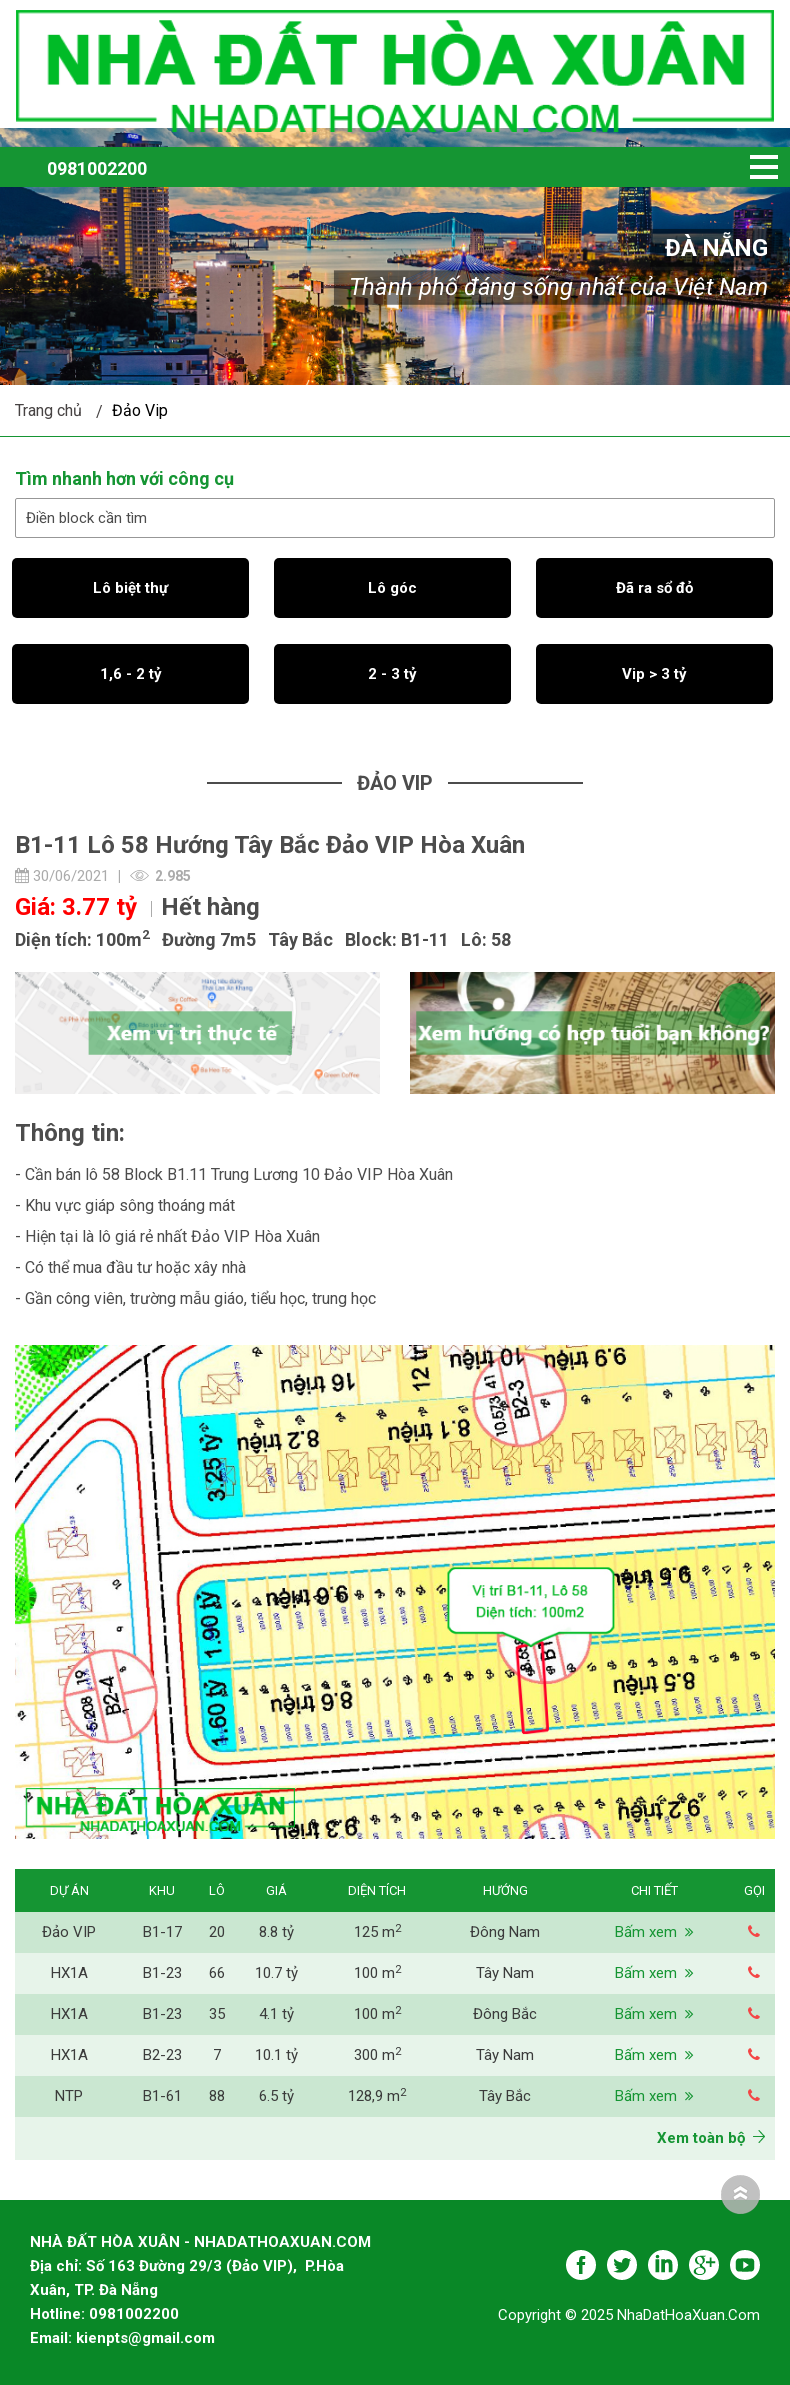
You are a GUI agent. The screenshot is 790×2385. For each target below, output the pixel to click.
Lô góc (392, 588)
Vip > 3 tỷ (654, 674)
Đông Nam (505, 1932)
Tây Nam (505, 1973)
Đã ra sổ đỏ (654, 588)
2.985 (173, 876)
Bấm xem (654, 1932)
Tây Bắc (505, 2096)
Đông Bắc (505, 2014)
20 (217, 1932)
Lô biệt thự (130, 588)
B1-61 (162, 2096)
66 (217, 1973)
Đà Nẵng (716, 248)
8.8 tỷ (276, 1932)
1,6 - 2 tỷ (131, 674)
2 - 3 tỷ (392, 674)
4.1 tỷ (276, 2014)
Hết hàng (210, 907)
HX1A (69, 1973)
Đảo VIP (69, 1932)
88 (217, 2096)
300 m (377, 2055)
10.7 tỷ (276, 1973)
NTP (69, 2096)
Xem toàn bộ (711, 2138)
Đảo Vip (140, 410)
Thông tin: (70, 1133)
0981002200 (97, 168)
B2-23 (162, 2055)
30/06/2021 (62, 876)
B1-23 (162, 1973)
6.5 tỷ (276, 2096)
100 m (377, 1973)
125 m (377, 1932)
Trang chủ (48, 410)
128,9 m (377, 2096)
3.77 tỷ (99, 907)
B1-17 (162, 1932)
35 (217, 2014)
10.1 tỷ (276, 2055)
